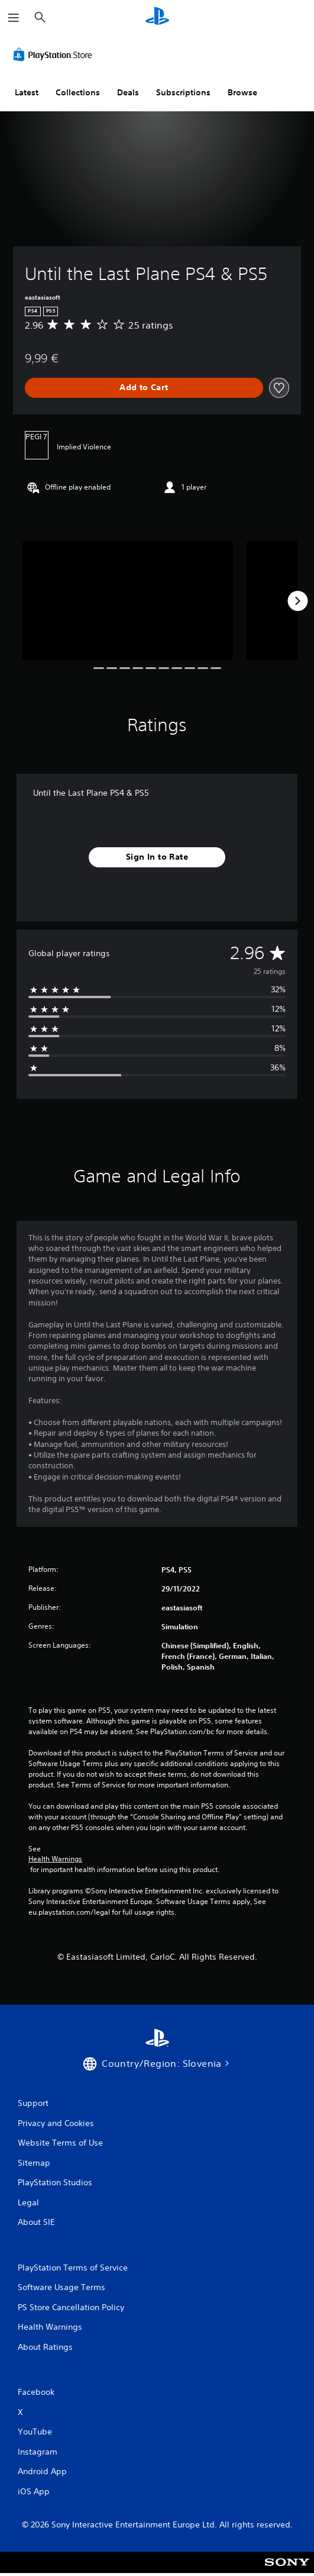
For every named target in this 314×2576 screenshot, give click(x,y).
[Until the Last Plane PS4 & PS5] (127, 600)
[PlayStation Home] (157, 17)
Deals (128, 92)
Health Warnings (55, 1859)
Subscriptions (183, 92)
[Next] (297, 601)
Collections (78, 92)
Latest (26, 92)
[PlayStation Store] (55, 54)
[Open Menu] (14, 18)
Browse (242, 92)
